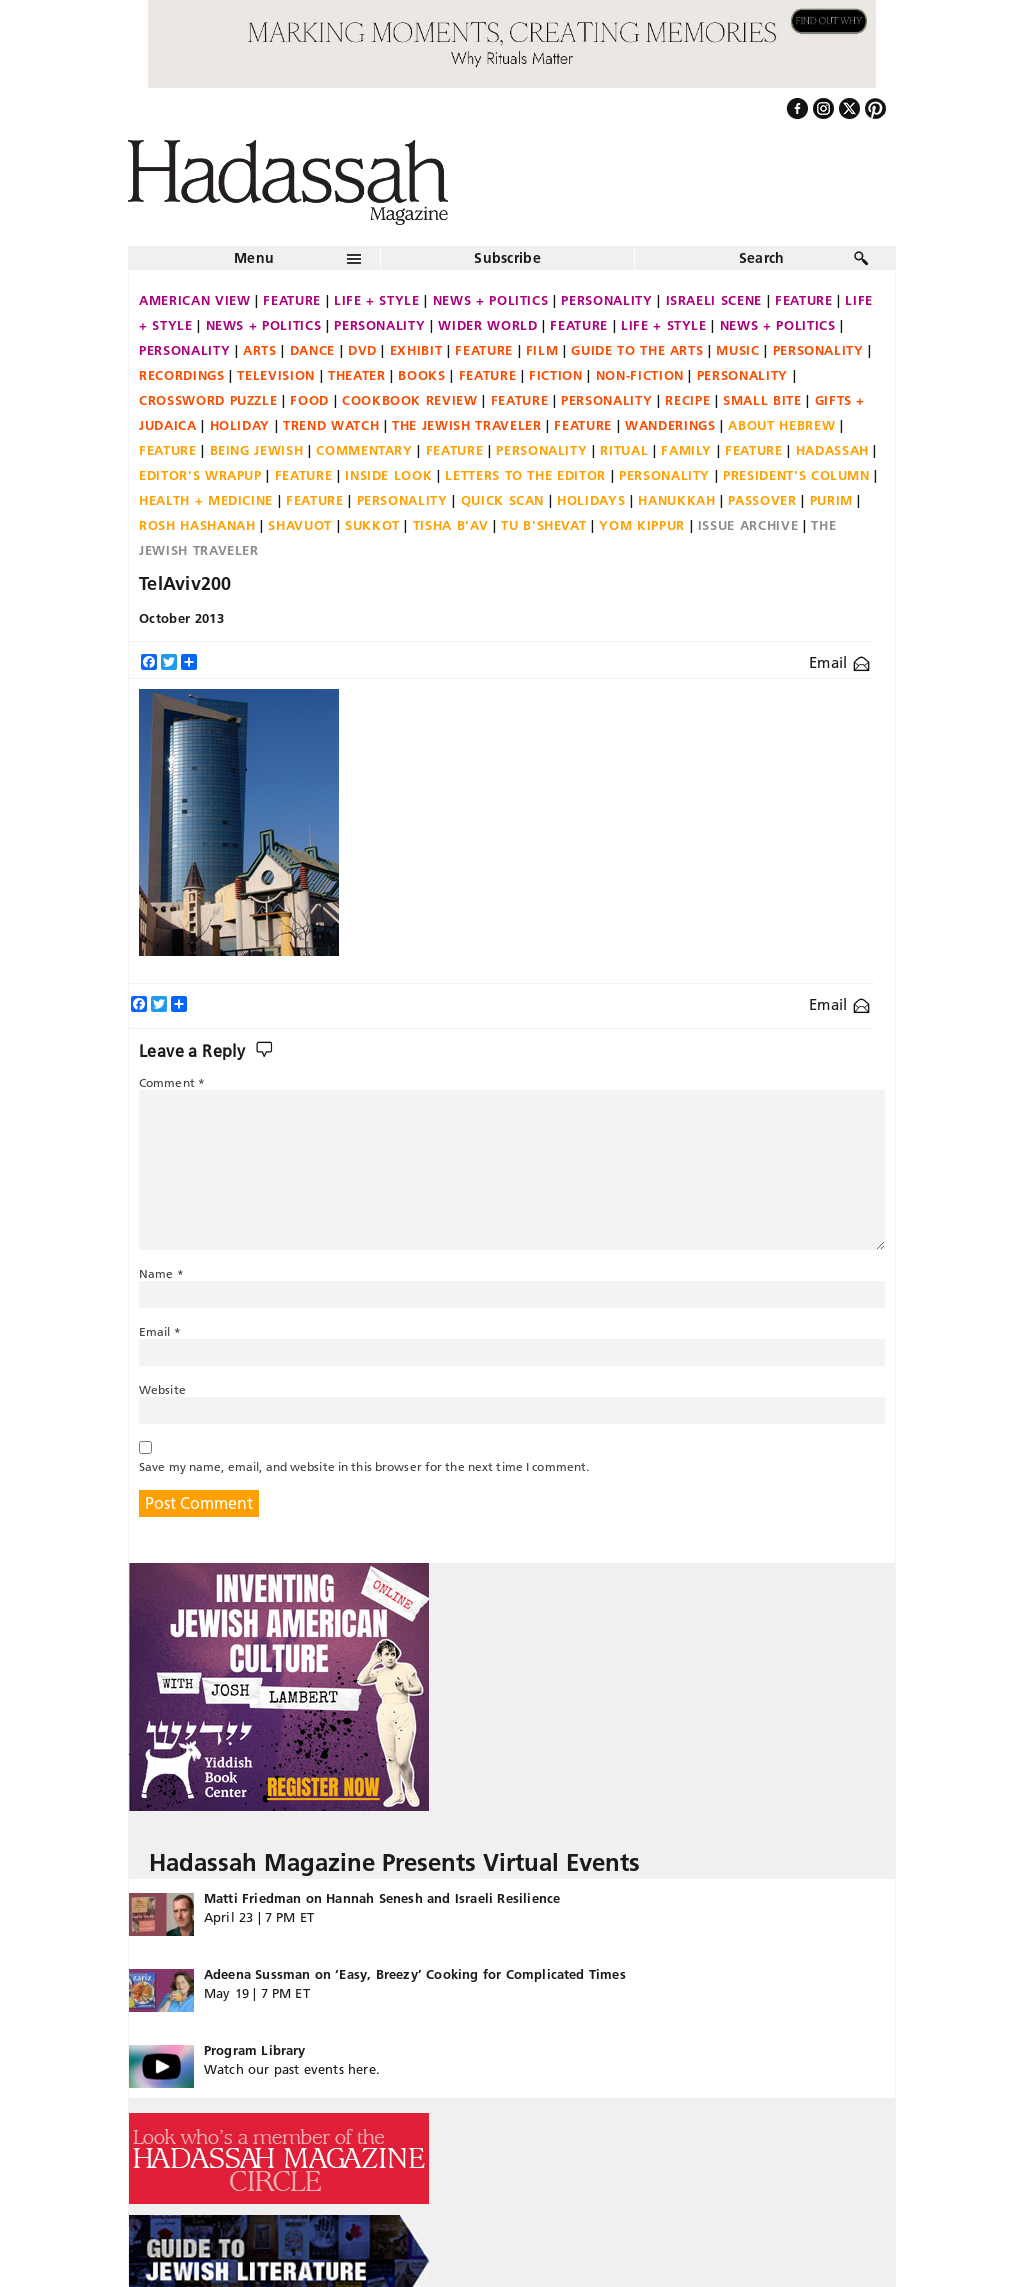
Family (686, 450)
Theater (357, 375)
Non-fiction (640, 375)
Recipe (687, 400)
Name (161, 1273)
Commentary (364, 450)
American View (194, 300)
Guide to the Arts (637, 350)
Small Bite (762, 400)
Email (839, 662)
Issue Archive (748, 525)
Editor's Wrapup (200, 475)
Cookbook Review (410, 400)
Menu (254, 258)
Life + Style (377, 300)
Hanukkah (676, 500)
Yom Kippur (642, 525)
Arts (260, 350)
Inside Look (388, 475)
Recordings (182, 375)
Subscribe (507, 258)
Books (421, 375)
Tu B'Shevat (543, 525)
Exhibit (416, 350)
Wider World (487, 325)
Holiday (240, 425)
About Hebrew (781, 425)
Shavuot (300, 525)
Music (737, 350)
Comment (172, 1082)
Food (309, 400)
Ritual (624, 450)
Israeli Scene (714, 300)
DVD (362, 350)
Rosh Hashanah (197, 525)
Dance (312, 350)
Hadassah (832, 450)
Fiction (556, 375)
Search (762, 258)
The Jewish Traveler (466, 425)
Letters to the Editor (525, 475)
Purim (831, 500)
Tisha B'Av (451, 525)
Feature (292, 300)
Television (276, 375)
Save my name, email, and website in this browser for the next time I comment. (364, 1466)
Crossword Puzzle (208, 400)
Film (542, 350)
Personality (606, 300)
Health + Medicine (206, 500)
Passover (762, 500)
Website (162, 1389)
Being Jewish (257, 450)
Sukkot (372, 525)
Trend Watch (331, 425)
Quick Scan (503, 500)
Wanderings (670, 425)
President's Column (796, 475)
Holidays (591, 500)
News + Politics (491, 300)
